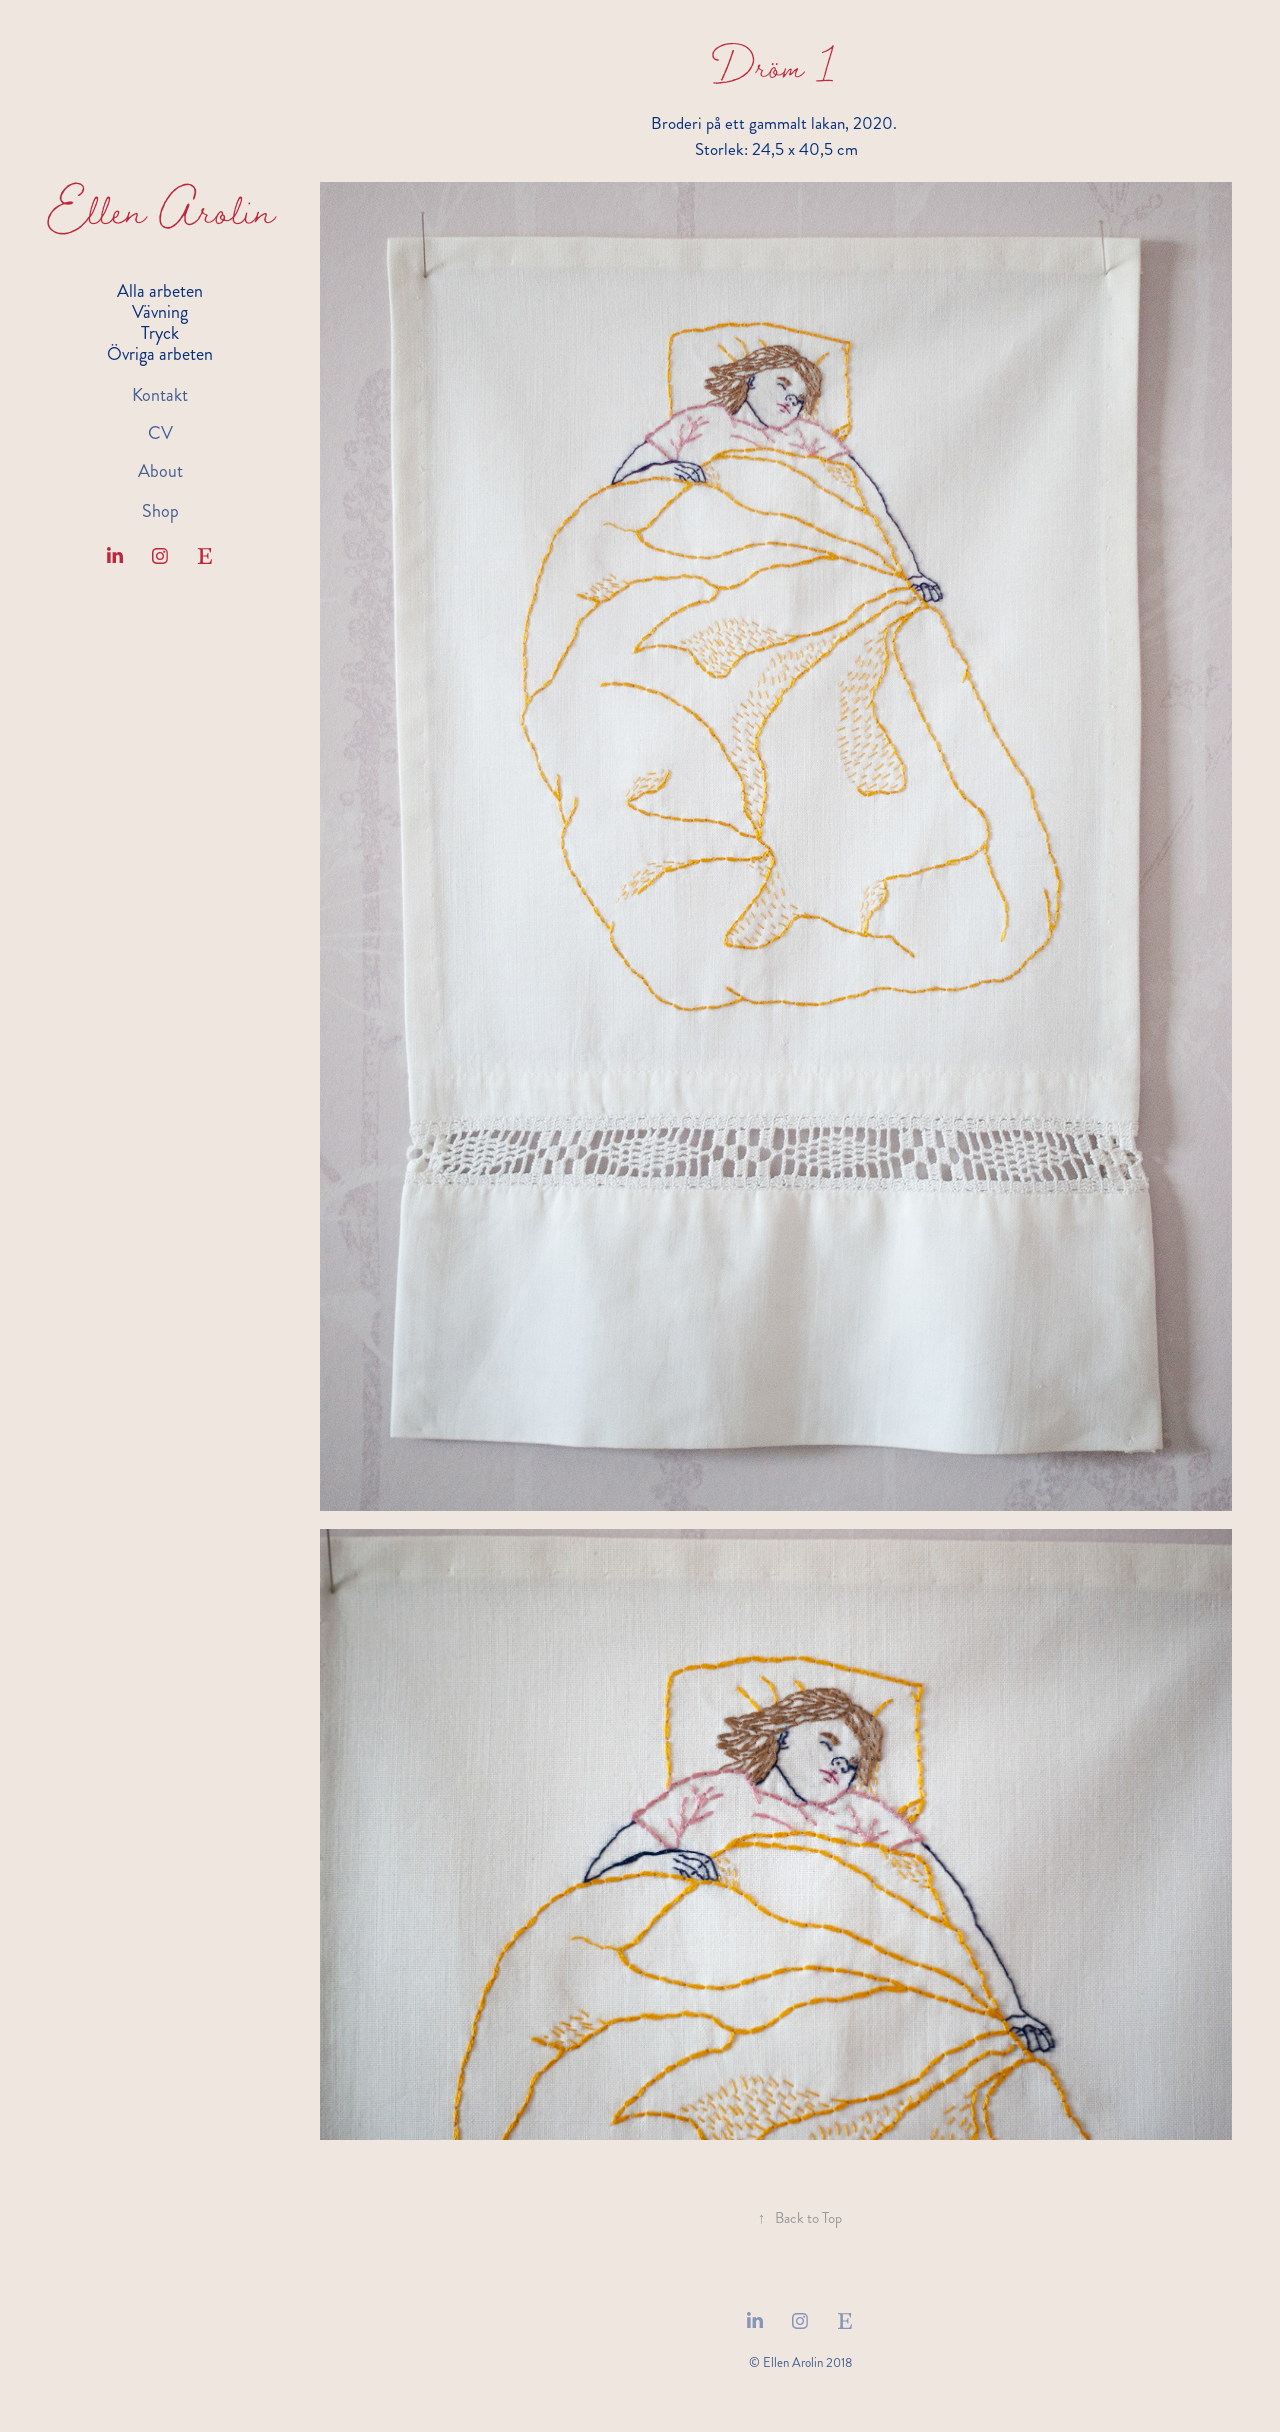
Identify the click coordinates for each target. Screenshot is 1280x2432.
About (160, 471)
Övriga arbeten (160, 354)
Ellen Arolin (160, 209)
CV (160, 433)
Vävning (160, 312)
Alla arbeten (160, 291)
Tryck (160, 333)
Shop (160, 511)
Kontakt (160, 395)
